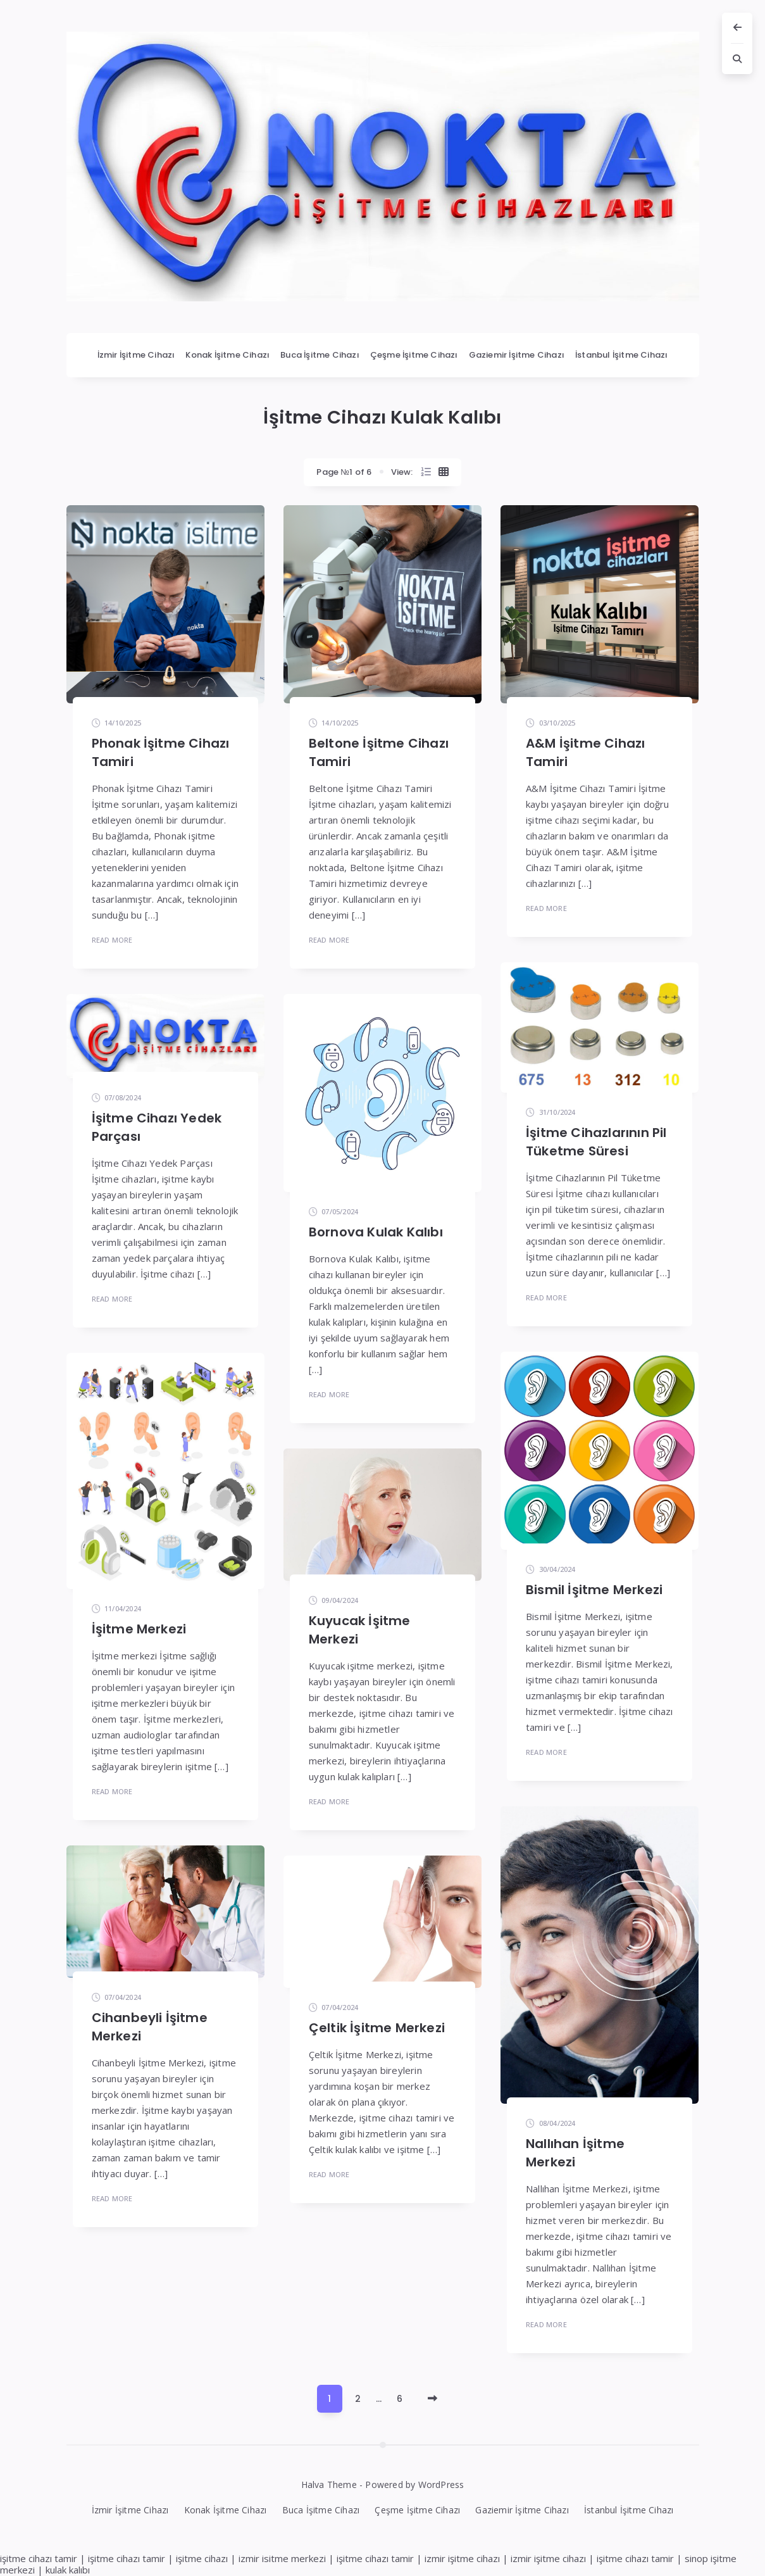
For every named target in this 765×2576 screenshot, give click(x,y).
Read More (112, 940)
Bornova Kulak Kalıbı (376, 1232)
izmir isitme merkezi (282, 2558)
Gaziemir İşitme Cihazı (516, 355)
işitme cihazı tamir (38, 2558)
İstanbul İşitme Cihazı (621, 355)
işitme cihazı (202, 2558)
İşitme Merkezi (139, 1629)
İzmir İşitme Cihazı (136, 355)
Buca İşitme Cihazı (319, 355)
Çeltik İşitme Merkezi (377, 2028)
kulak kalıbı (68, 2569)
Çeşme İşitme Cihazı (414, 355)
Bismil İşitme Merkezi (594, 1590)
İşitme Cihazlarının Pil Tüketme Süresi (596, 1142)
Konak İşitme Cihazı (227, 355)
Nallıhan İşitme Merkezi (575, 2153)
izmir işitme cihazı (462, 2558)
